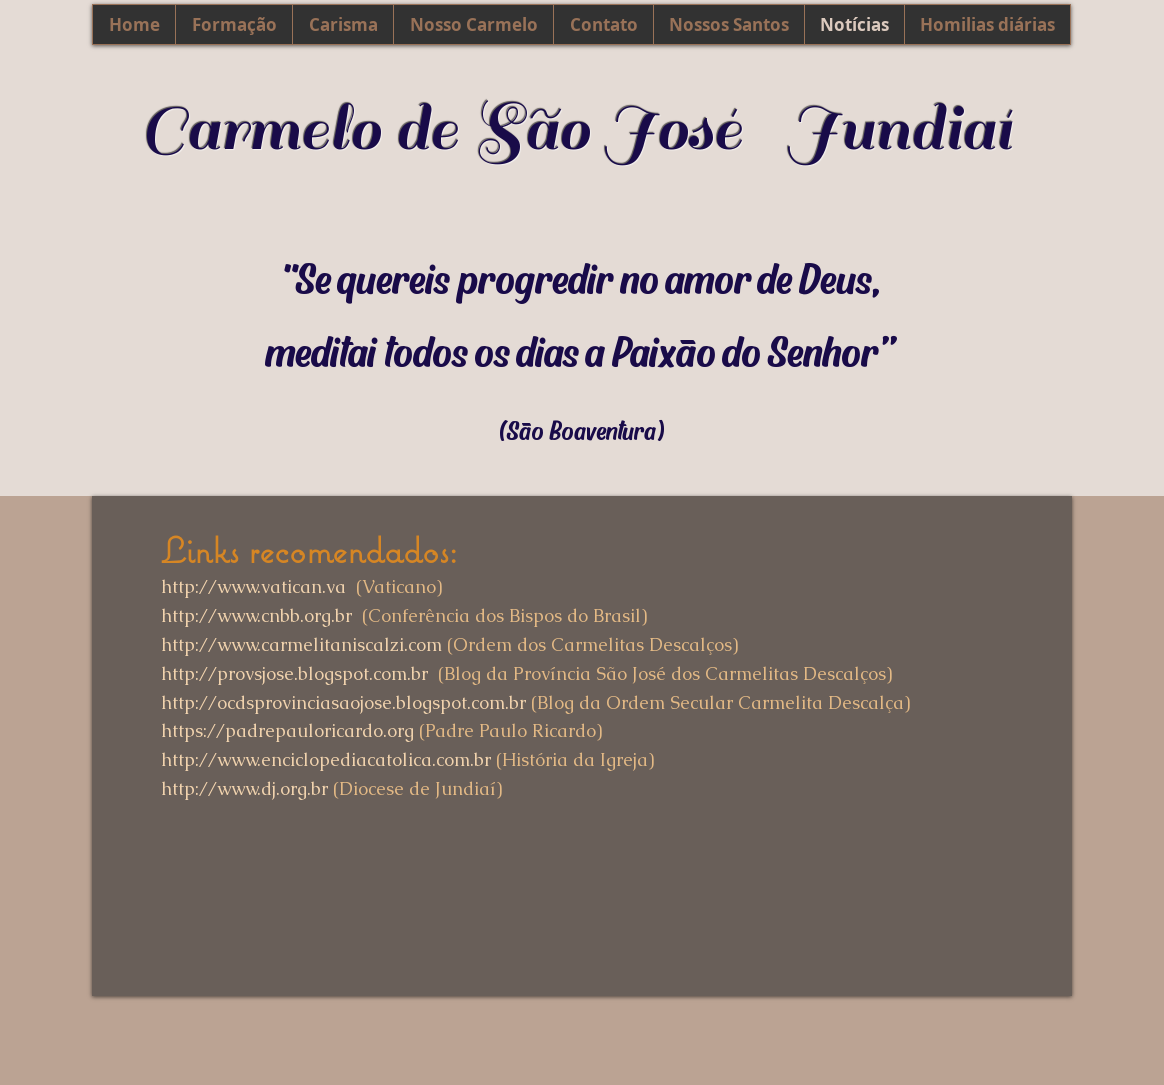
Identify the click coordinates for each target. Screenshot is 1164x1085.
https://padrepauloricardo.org (287, 730)
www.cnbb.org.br (284, 615)
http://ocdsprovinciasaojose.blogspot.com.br (343, 702)
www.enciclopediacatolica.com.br (354, 759)
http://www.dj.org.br (244, 788)
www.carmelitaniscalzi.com (329, 644)
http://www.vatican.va (253, 586)
